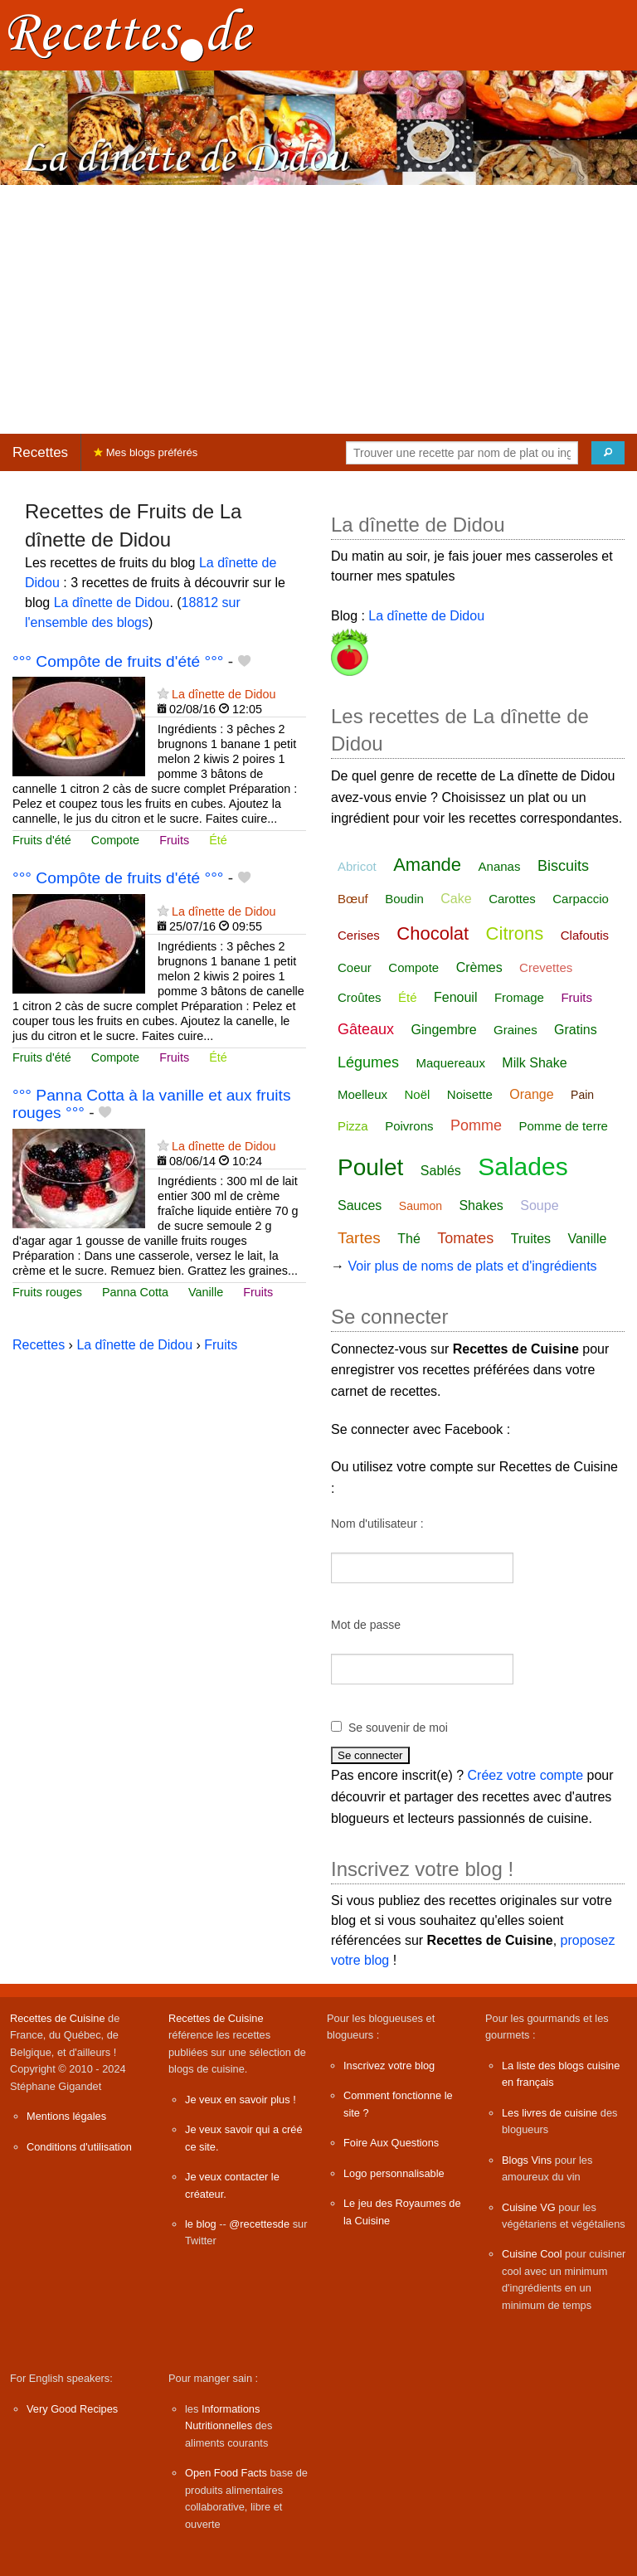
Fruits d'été (41, 840)
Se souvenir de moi (398, 1727)
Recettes (40, 452)
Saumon (420, 1206)
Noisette (470, 1094)
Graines (515, 1030)
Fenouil (455, 997)
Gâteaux (366, 1029)
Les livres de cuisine (549, 2113)
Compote (115, 840)
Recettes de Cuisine (57, 2018)
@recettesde (259, 2224)
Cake (455, 899)
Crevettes (545, 967)
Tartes (359, 1238)
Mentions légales (66, 2116)
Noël (417, 1094)
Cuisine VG (529, 2207)
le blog (200, 2224)
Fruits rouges (47, 1292)
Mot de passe (366, 1624)
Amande (427, 864)
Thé (409, 1239)
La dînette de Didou (112, 602)
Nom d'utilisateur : (377, 1523)
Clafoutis (585, 935)
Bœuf (353, 899)
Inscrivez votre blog (389, 2065)
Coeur (355, 967)
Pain (582, 1094)
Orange (531, 1094)
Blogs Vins (527, 2160)
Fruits (174, 840)
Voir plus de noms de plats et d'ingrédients (472, 1266)
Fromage (519, 997)
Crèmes (479, 967)
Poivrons (409, 1126)
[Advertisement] (318, 309)
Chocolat (432, 933)
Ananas (500, 866)
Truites (531, 1239)
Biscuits (563, 866)
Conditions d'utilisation (79, 2147)
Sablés (441, 1171)
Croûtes (360, 997)
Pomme (476, 1125)
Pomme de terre (563, 1126)
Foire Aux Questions (391, 2142)
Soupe (539, 1205)
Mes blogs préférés (145, 452)
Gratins (575, 1030)
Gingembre (444, 1030)
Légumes (368, 1062)
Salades (522, 1166)
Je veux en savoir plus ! (240, 2099)
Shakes (481, 1205)
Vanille (205, 1292)
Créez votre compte (526, 1775)
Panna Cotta (135, 1292)
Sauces (360, 1205)
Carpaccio (580, 899)
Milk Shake (534, 1063)
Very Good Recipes (72, 2409)
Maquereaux (450, 1063)
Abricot (357, 866)
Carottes (512, 899)
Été (218, 840)
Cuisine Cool (532, 2254)
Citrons (515, 933)
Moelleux (362, 1094)
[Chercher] (608, 452)
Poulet (370, 1167)
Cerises (359, 935)
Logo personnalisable (394, 2173)
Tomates (465, 1238)
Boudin (404, 899)
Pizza (353, 1126)
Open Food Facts (226, 2473)
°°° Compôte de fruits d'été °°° (117, 661)
